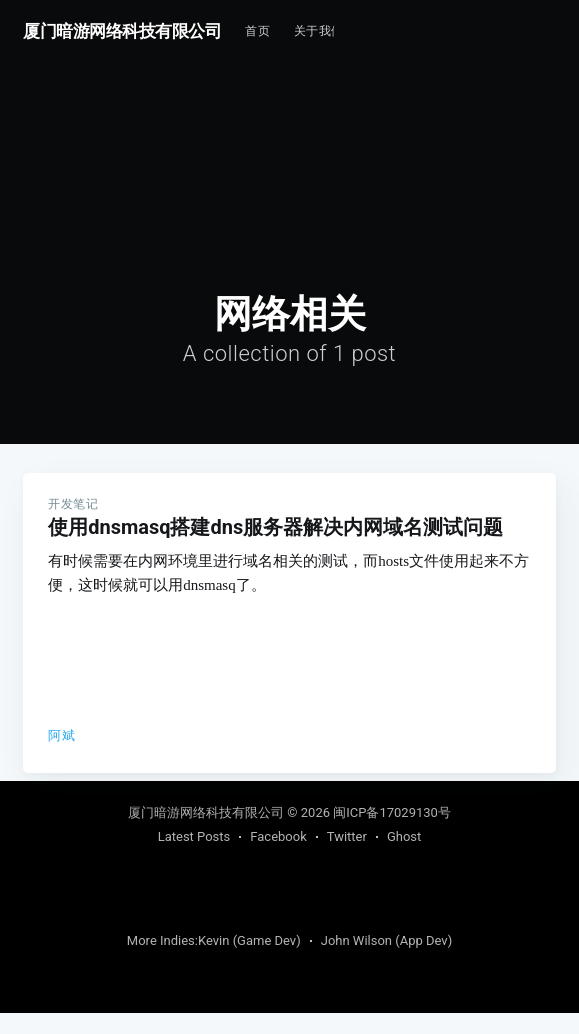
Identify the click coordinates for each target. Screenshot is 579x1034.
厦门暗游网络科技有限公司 (122, 31)
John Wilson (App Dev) (386, 961)
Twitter (347, 857)
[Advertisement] (456, 122)
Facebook (278, 857)
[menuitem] (257, 31)
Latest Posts (194, 857)
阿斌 (61, 735)
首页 (257, 31)
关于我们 (319, 31)
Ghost (404, 857)
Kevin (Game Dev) (249, 961)
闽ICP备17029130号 (392, 833)
